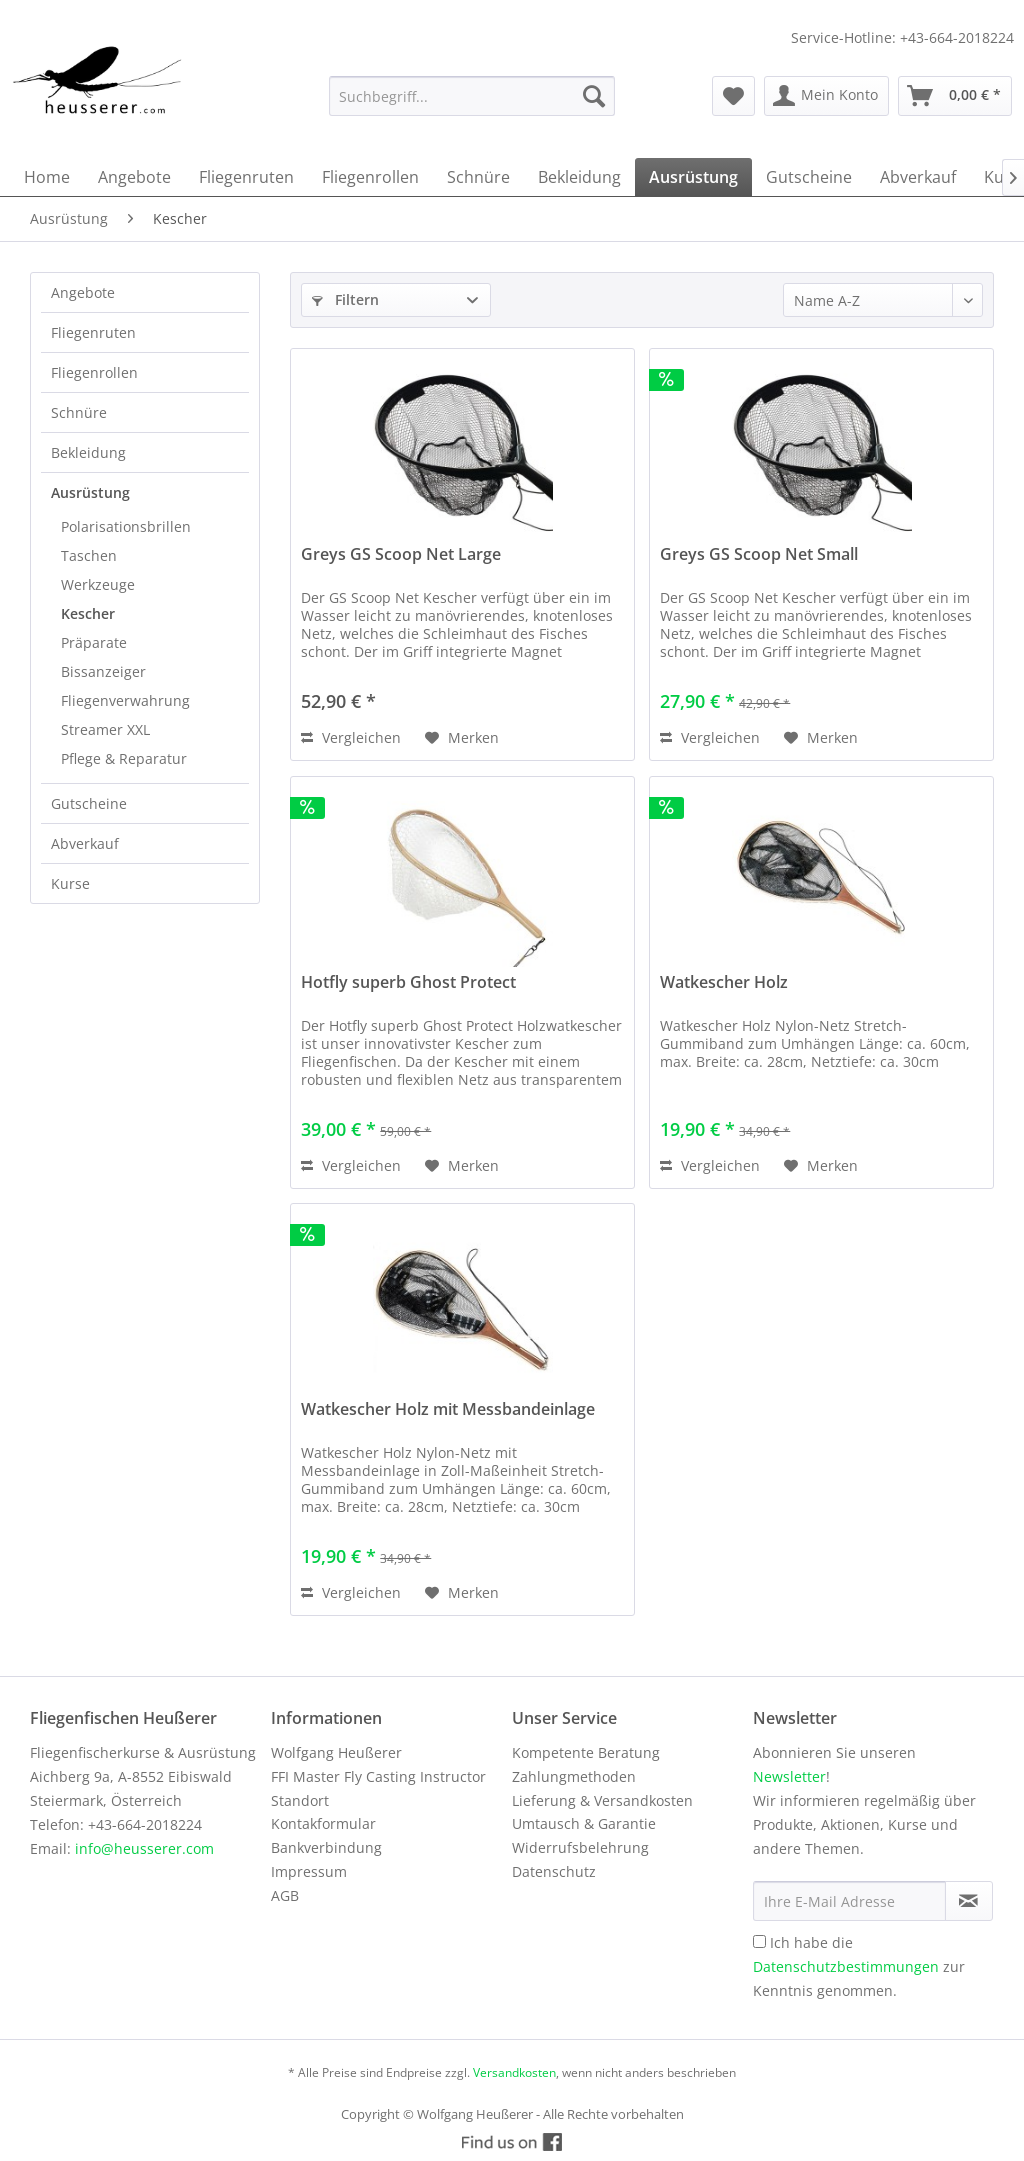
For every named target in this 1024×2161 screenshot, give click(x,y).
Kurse (70, 883)
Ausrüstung (90, 492)
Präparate (94, 642)
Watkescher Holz (724, 982)
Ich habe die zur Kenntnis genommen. (859, 1966)
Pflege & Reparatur (124, 758)
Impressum (309, 1871)
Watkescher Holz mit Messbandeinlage (448, 1409)
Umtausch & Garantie (584, 1823)
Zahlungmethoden (574, 1776)
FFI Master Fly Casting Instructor (378, 1776)
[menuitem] (472, 96)
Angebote (83, 292)
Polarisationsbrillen (126, 526)
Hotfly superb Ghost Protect (408, 982)
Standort (300, 1800)
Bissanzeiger (103, 671)
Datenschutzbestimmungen (846, 1966)
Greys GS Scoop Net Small (759, 554)
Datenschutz (554, 1871)
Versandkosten (514, 2072)
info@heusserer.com (144, 1848)
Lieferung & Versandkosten (602, 1800)
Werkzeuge (98, 584)
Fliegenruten (93, 332)
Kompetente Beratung (586, 1752)
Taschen (89, 555)
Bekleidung (88, 452)
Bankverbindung (326, 1847)
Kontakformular (323, 1823)
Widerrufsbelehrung (580, 1847)
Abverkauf (85, 843)
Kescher (88, 613)
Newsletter (789, 1776)
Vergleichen (351, 737)
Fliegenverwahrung (125, 700)
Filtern (345, 299)
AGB (285, 1895)
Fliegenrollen (94, 372)
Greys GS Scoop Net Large (401, 554)
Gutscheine (89, 803)
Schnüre (79, 412)
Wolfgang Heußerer (336, 1752)
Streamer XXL (105, 729)
